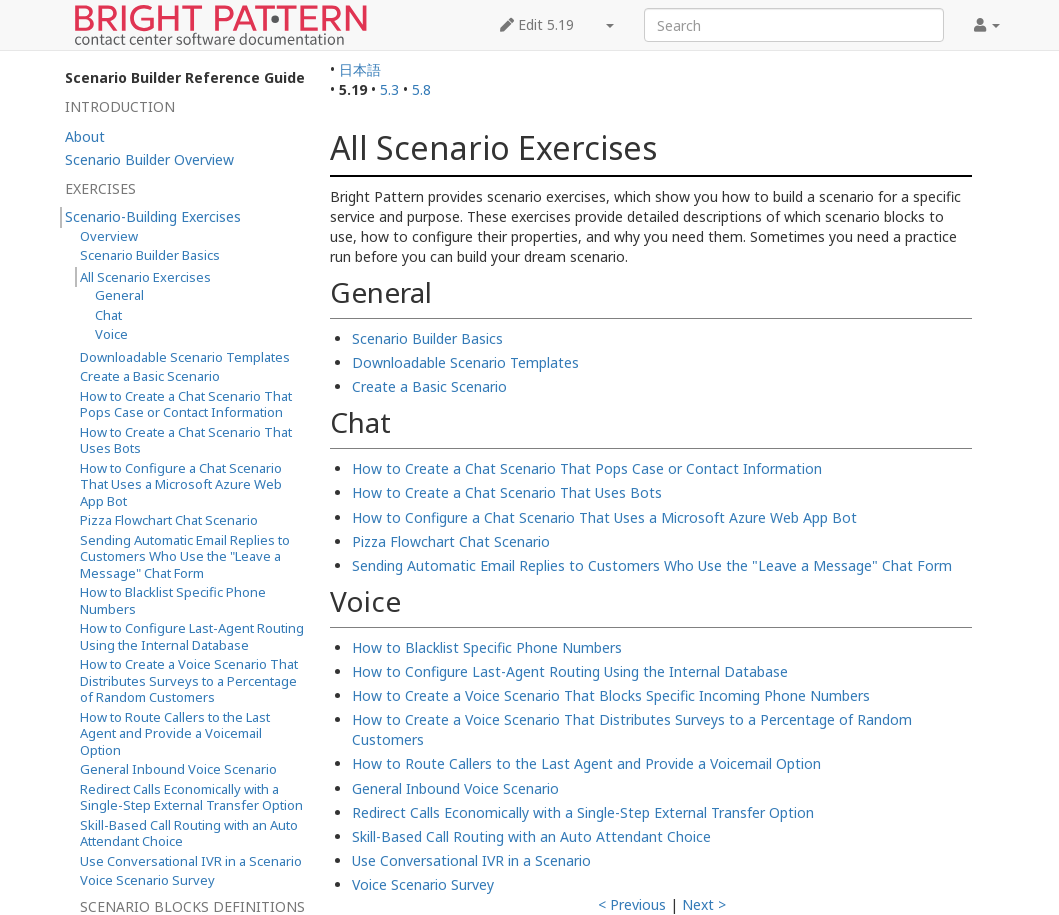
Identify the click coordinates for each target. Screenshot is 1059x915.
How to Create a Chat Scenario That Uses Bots (507, 492)
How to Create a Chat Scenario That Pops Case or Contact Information (587, 468)
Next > (704, 904)
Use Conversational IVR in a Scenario (471, 860)
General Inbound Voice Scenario (455, 788)
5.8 (421, 89)
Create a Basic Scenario (429, 386)
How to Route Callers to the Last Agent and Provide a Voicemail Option (586, 763)
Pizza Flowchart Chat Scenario (451, 541)
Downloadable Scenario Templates (465, 362)
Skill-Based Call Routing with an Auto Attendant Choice (531, 836)
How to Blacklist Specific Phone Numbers (487, 647)
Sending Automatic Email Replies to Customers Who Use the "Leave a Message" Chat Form (652, 565)
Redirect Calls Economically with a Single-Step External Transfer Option (583, 812)
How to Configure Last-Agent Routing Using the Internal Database (570, 671)
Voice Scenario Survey (423, 884)
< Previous (632, 904)
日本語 (360, 69)
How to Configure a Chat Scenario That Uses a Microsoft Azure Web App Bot (604, 517)
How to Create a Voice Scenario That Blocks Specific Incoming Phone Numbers (611, 695)
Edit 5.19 (537, 24)
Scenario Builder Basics (427, 338)
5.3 (389, 89)
